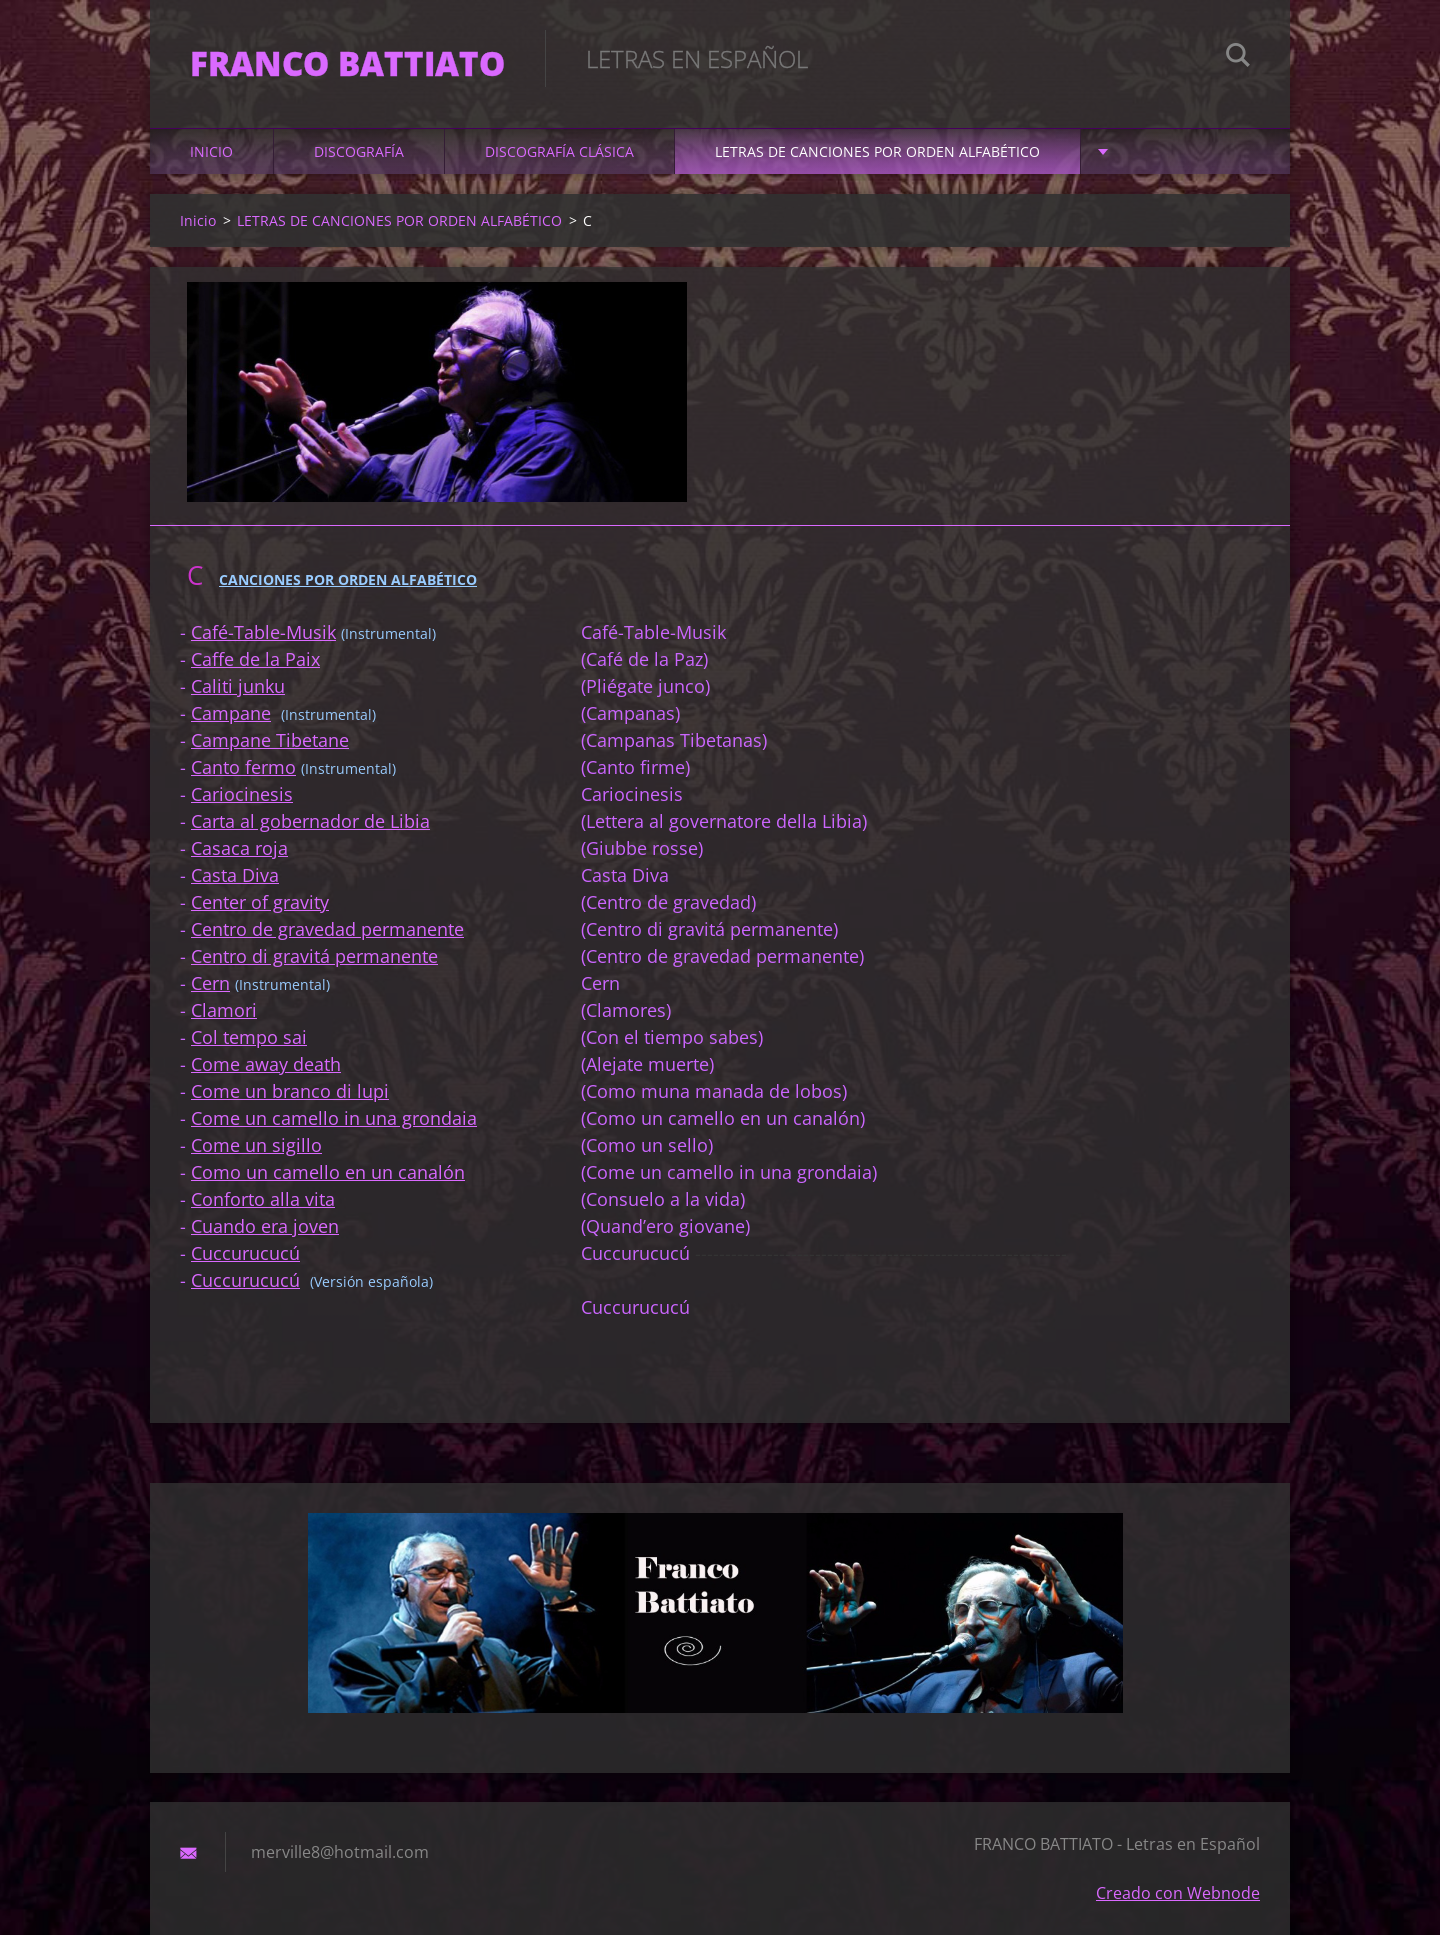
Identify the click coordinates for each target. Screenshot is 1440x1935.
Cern (210, 983)
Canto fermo (243, 767)
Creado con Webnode (1178, 1893)
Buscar (1238, 58)
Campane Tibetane (270, 740)
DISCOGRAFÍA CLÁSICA (559, 151)
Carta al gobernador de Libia (310, 821)
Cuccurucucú (245, 1253)
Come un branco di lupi (290, 1091)
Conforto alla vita (263, 1199)
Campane (231, 713)
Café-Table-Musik (263, 632)
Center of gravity (260, 902)
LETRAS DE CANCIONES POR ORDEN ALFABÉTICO (877, 151)
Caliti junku (238, 686)
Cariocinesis (242, 794)
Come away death (266, 1064)
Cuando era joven (265, 1226)
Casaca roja (239, 848)
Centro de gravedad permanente (327, 929)
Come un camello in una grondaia (334, 1118)
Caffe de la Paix (255, 659)
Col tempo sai (249, 1037)
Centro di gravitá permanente (314, 956)
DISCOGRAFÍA (359, 151)
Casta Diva (235, 875)
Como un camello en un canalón (328, 1172)
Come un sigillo (256, 1145)
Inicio (211, 151)
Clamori (224, 1010)
